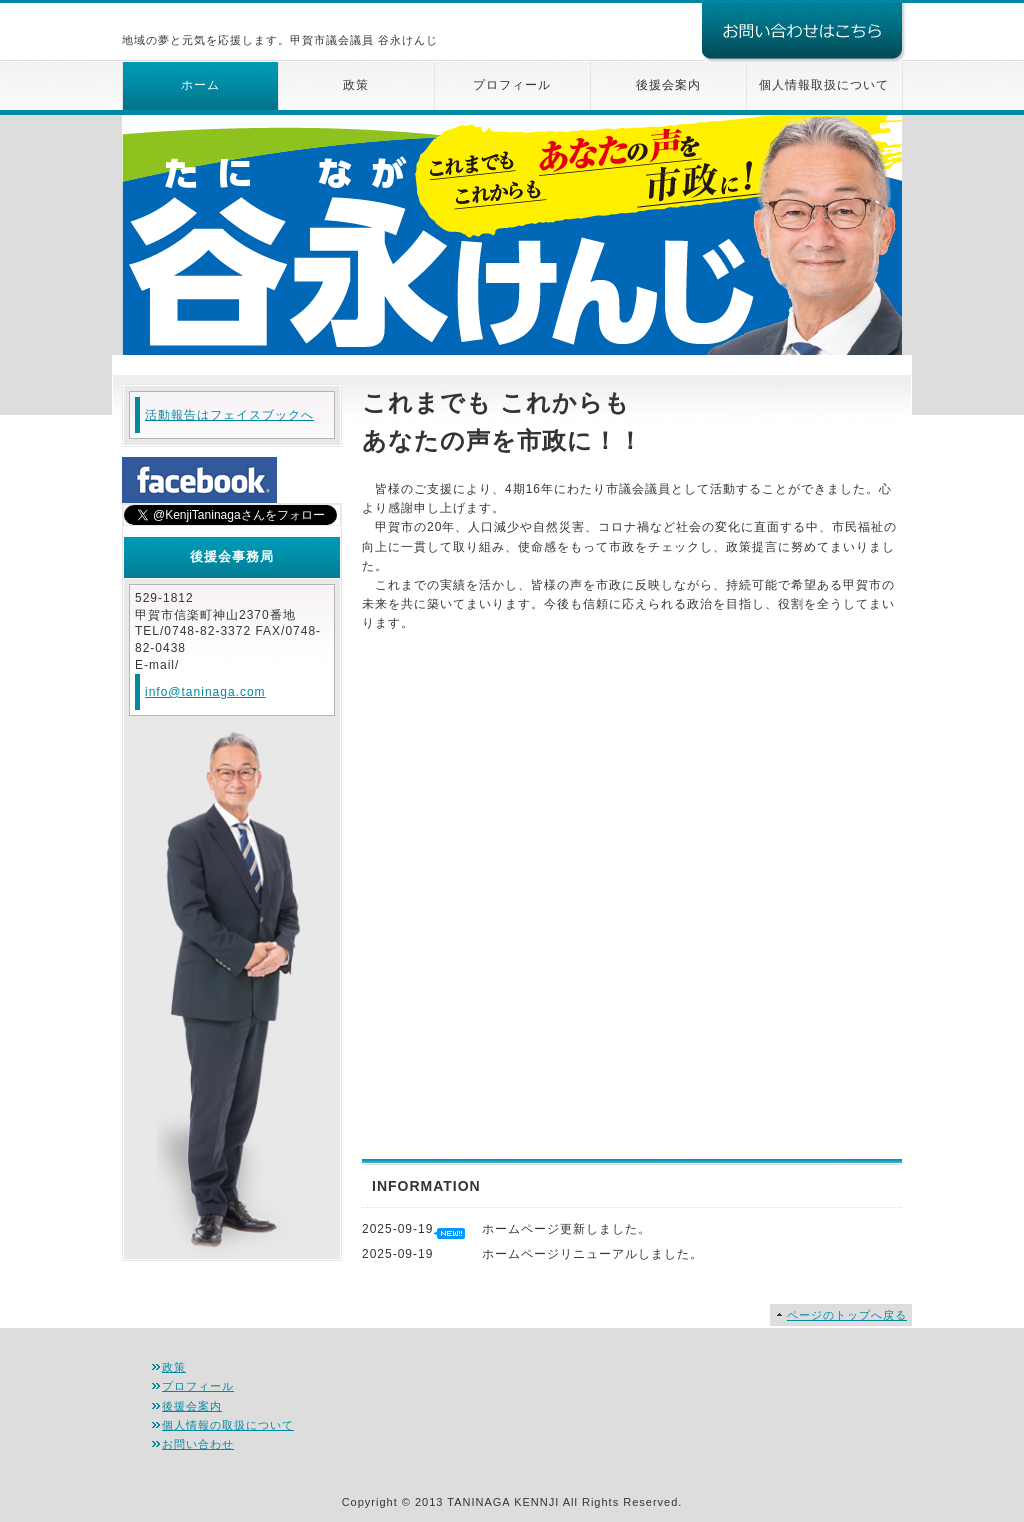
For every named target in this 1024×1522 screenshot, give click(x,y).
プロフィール (512, 85)
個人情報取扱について (824, 85)
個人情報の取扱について (228, 1425)
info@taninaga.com (205, 692)
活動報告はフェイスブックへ (229, 415)
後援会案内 (668, 85)
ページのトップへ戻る (847, 1315)
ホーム (200, 85)
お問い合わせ (198, 1444)
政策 (356, 85)
